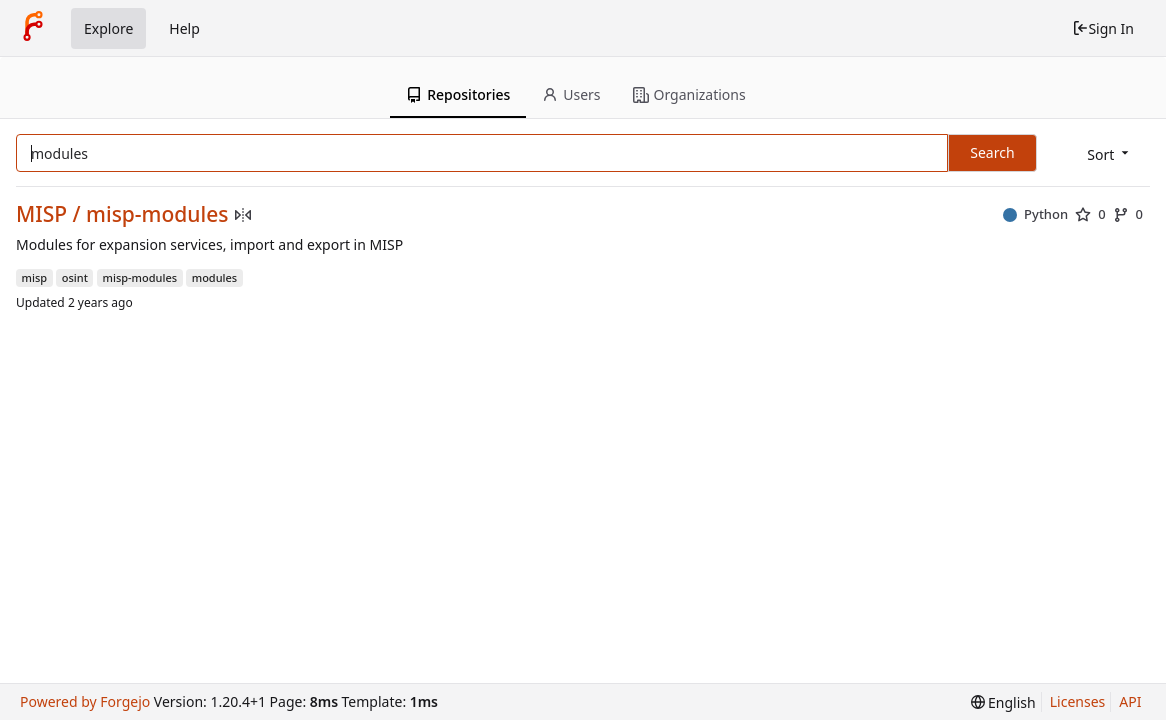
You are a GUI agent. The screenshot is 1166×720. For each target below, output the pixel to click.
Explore (108, 28)
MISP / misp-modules (122, 214)
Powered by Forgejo (85, 701)
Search (992, 152)
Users (571, 94)
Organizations (689, 94)
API (1130, 701)
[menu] (1109, 154)
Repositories (458, 94)
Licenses (1078, 701)
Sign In (1103, 28)
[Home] (33, 28)
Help (184, 28)
